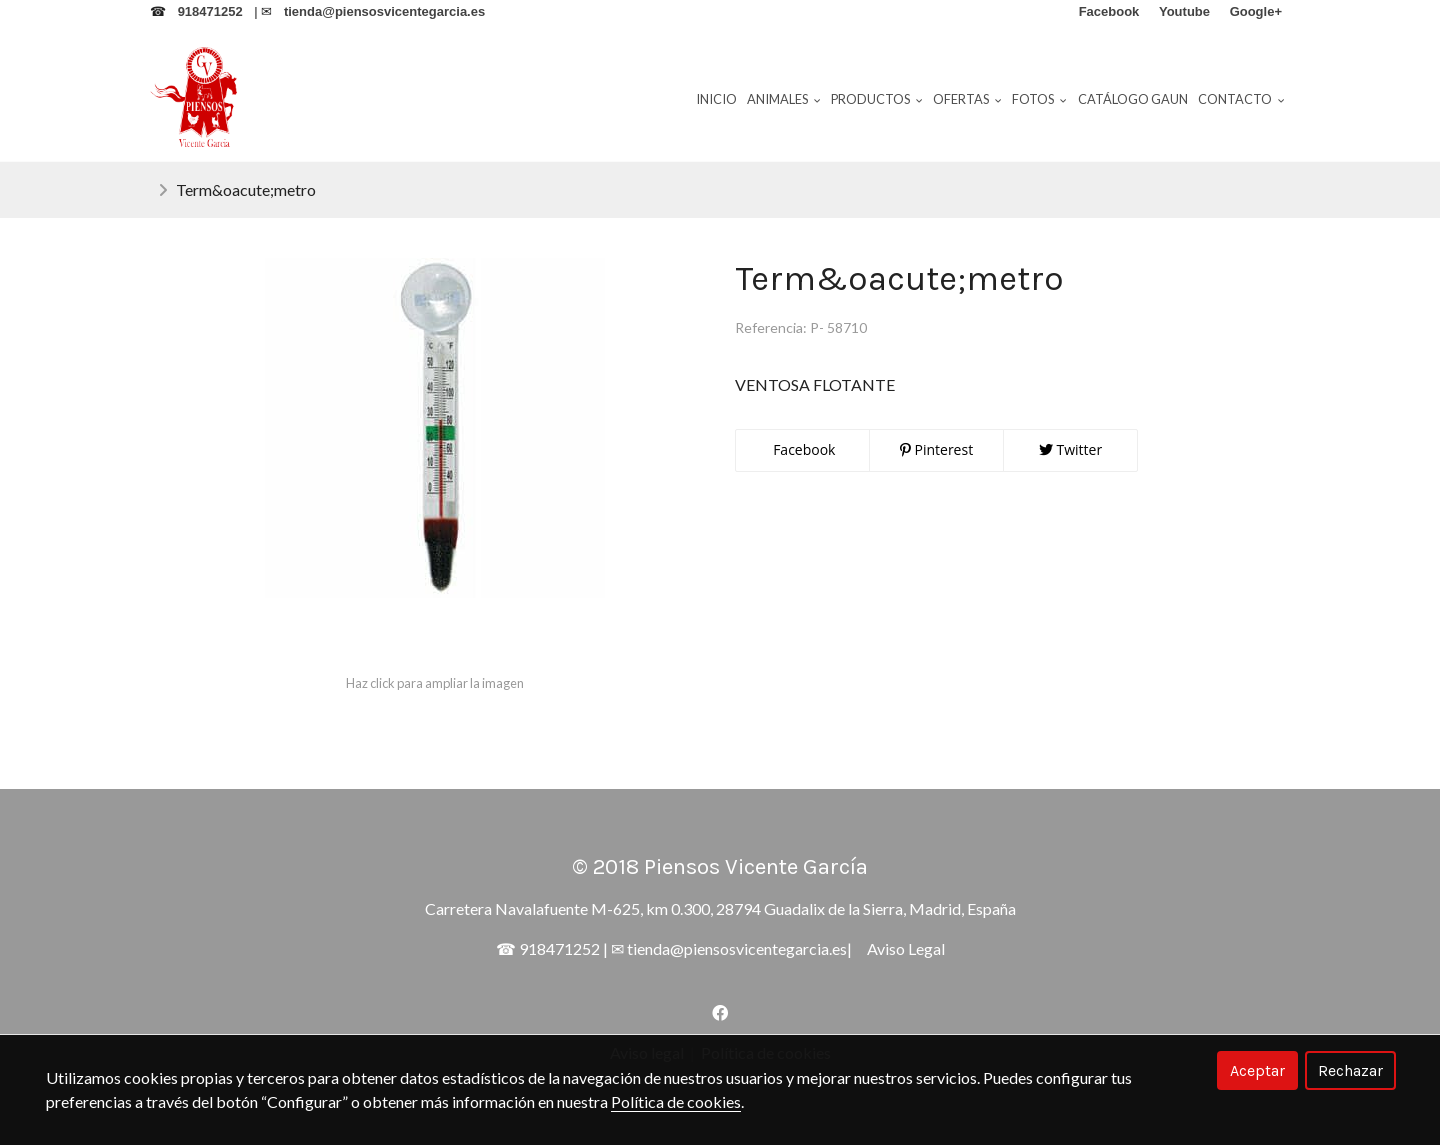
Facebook (803, 449)
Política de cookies (676, 1101)
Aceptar (1257, 1070)
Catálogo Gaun (1133, 99)
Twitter (1070, 449)
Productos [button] (877, 99)
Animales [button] (784, 99)
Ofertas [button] (967, 99)
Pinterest (936, 449)
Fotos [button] (1039, 99)
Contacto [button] (1241, 99)
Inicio (716, 99)
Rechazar (1350, 1070)
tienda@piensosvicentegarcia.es (737, 948)
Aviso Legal (906, 948)
